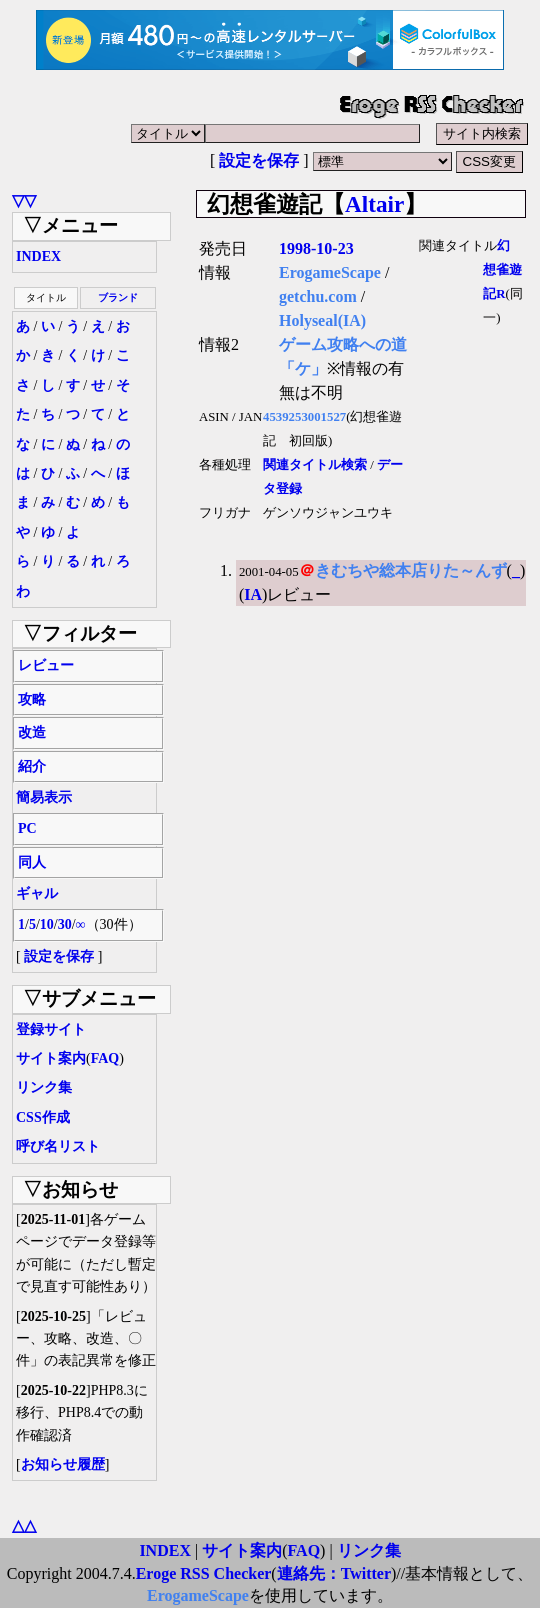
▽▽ (24, 200)
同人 (32, 862)
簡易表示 (44, 797)
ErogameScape (330, 272)
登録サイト (51, 1029)
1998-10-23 (316, 248)
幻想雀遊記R (502, 270)
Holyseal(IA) (322, 320)
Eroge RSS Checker (204, 1573)
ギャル (37, 893)
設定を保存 (259, 160)
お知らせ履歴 (63, 1464)
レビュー (46, 665)
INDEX (38, 256)
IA (253, 594)
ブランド (118, 297)
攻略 (32, 699)
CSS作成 (43, 1117)
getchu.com (318, 296)
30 (65, 924)
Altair (374, 204)
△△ (24, 1525)
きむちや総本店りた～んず (411, 570)
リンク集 (44, 1087)
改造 (32, 732)
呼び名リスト (58, 1146)
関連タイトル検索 (315, 465)
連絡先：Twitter (334, 1573)
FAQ (105, 1058)
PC (27, 828)
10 (47, 924)
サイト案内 (51, 1058)
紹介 (32, 766)
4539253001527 (304, 417)
